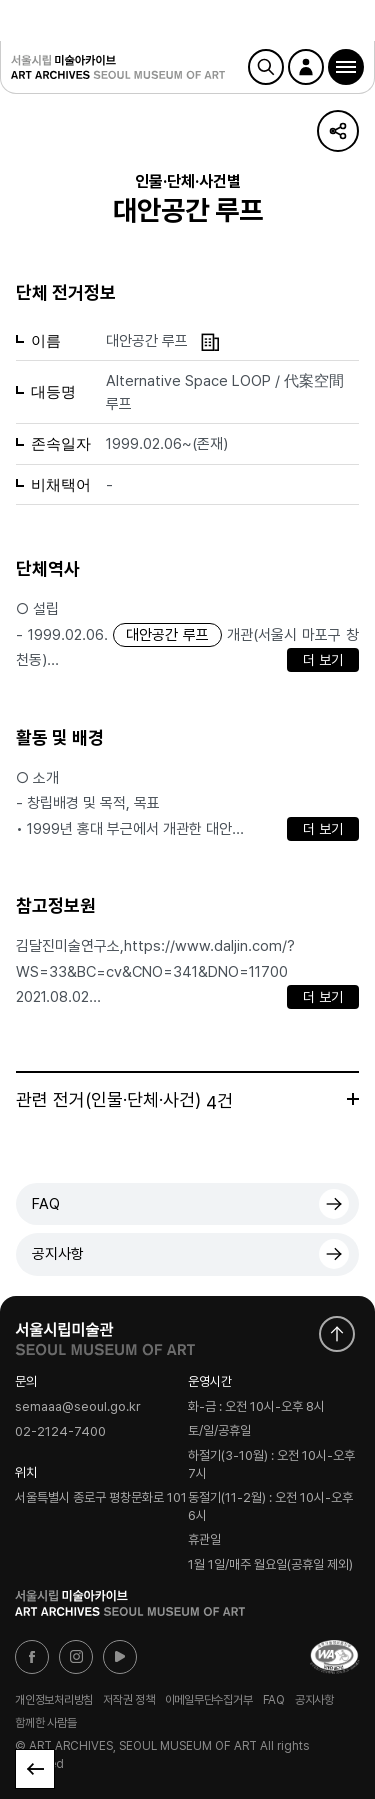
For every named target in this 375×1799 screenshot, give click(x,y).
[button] (346, 67)
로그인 (306, 67)
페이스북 (32, 1657)
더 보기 (323, 660)
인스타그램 (76, 1657)
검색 (266, 67)
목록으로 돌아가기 (35, 1769)
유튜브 (120, 1657)
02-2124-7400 (60, 1431)
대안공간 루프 (167, 635)
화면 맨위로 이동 (337, 1334)
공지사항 (58, 1254)
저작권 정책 (129, 1699)
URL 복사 (338, 131)
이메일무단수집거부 (209, 1699)
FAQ (46, 1204)
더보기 (353, 1099)
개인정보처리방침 (54, 1699)
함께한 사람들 (45, 1723)
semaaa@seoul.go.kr (78, 1407)
